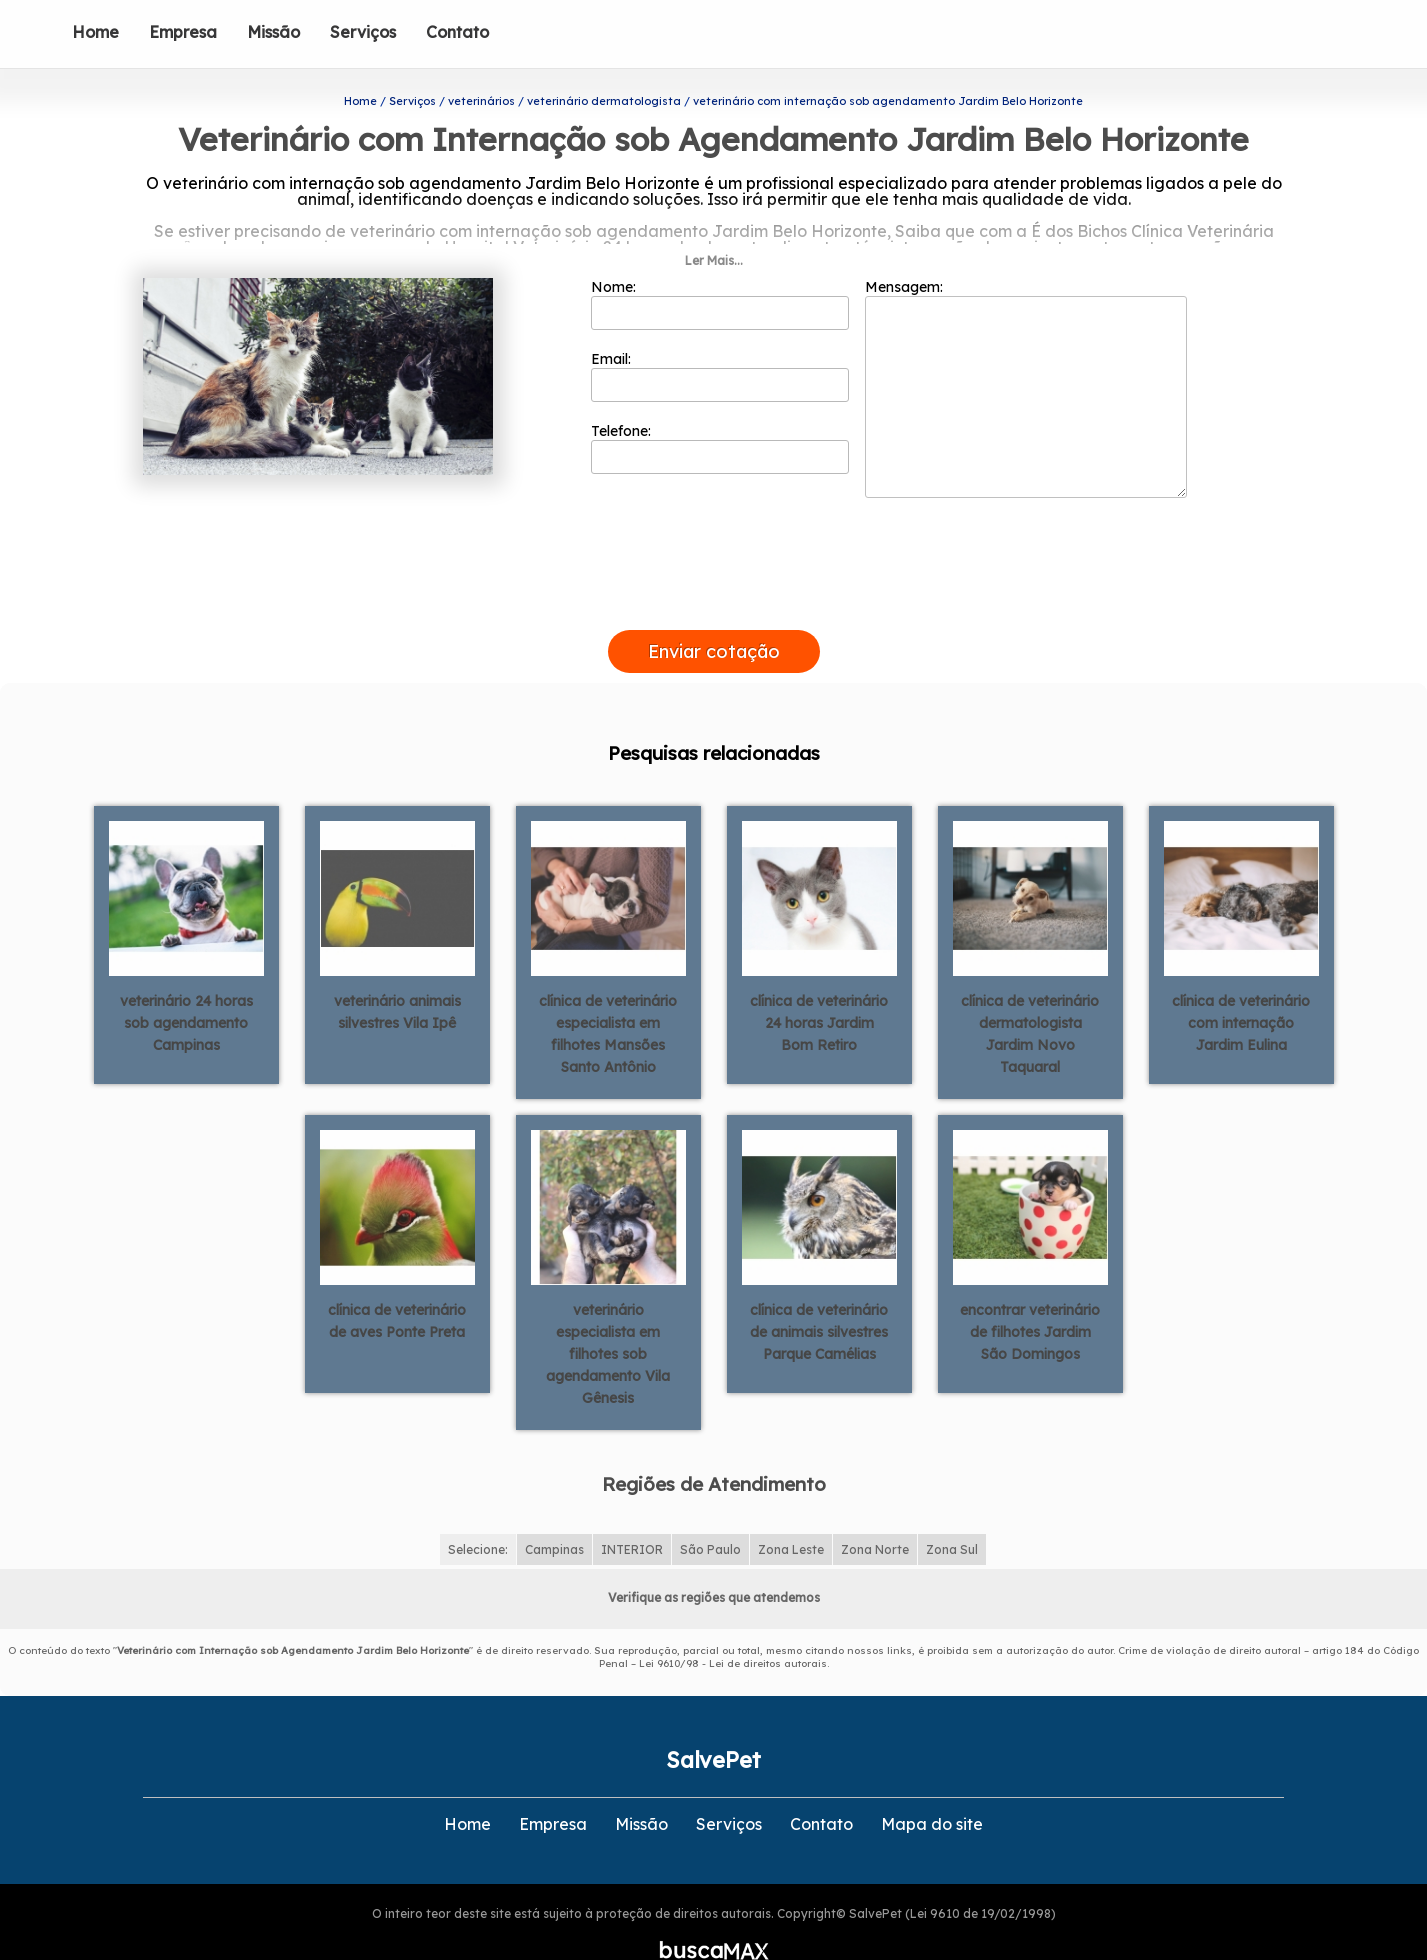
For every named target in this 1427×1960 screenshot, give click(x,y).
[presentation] (714, 570)
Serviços (363, 32)
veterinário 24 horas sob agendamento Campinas (186, 986)
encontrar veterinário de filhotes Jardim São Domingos (1030, 1295)
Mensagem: (1026, 351)
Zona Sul (952, 1512)
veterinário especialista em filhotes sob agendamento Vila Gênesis (608, 1317)
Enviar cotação (714, 614)
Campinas (554, 1512)
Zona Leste (791, 1512)
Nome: (720, 267)
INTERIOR (632, 1512)
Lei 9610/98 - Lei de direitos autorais (733, 1626)
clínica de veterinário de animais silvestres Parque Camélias (819, 1295)
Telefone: (720, 411)
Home (95, 32)
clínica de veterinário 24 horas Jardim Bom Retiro (819, 986)
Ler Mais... (714, 223)
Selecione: (478, 1512)
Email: (720, 339)
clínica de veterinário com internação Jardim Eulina (1241, 986)
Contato (457, 32)
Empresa (183, 32)
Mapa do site (932, 1787)
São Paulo (710, 1512)
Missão (273, 32)
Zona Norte (875, 1512)
